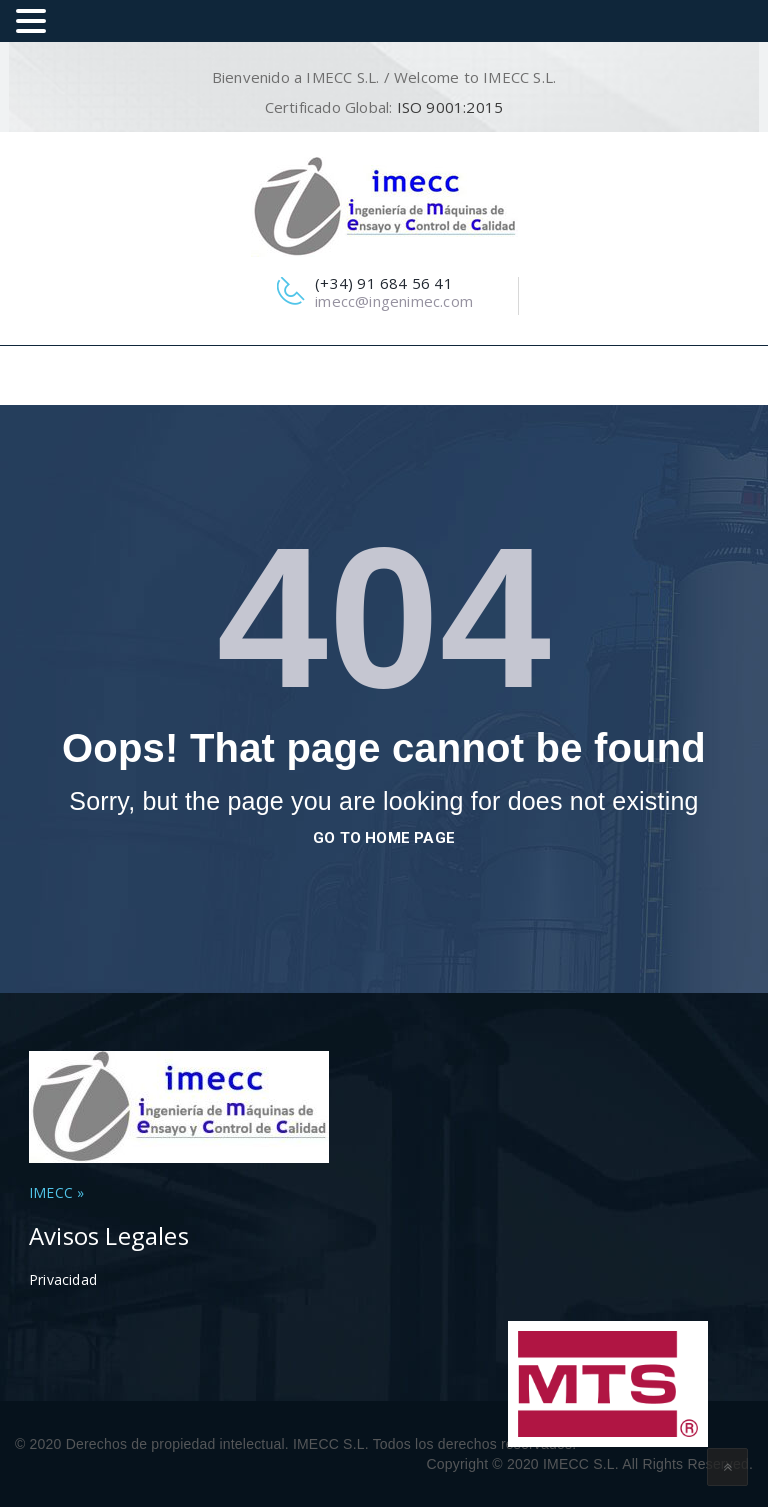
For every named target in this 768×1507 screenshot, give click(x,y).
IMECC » (56, 1192)
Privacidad (63, 1279)
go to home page (384, 838)
